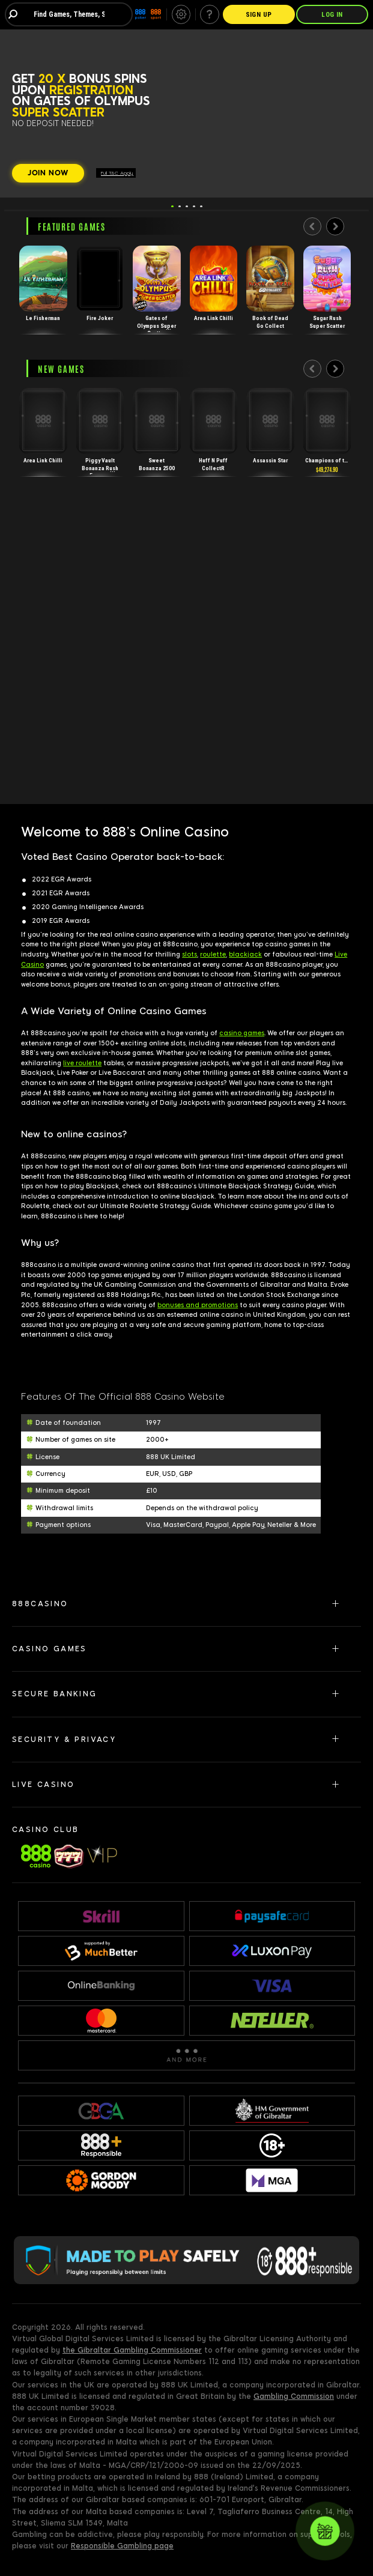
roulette (213, 954)
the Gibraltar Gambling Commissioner (132, 2350)
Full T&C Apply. (117, 173)
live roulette (82, 1063)
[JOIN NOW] (48, 173)
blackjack (245, 954)
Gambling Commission (293, 2396)
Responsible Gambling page (122, 2546)
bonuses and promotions (197, 1305)
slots (189, 954)
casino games (241, 1033)
